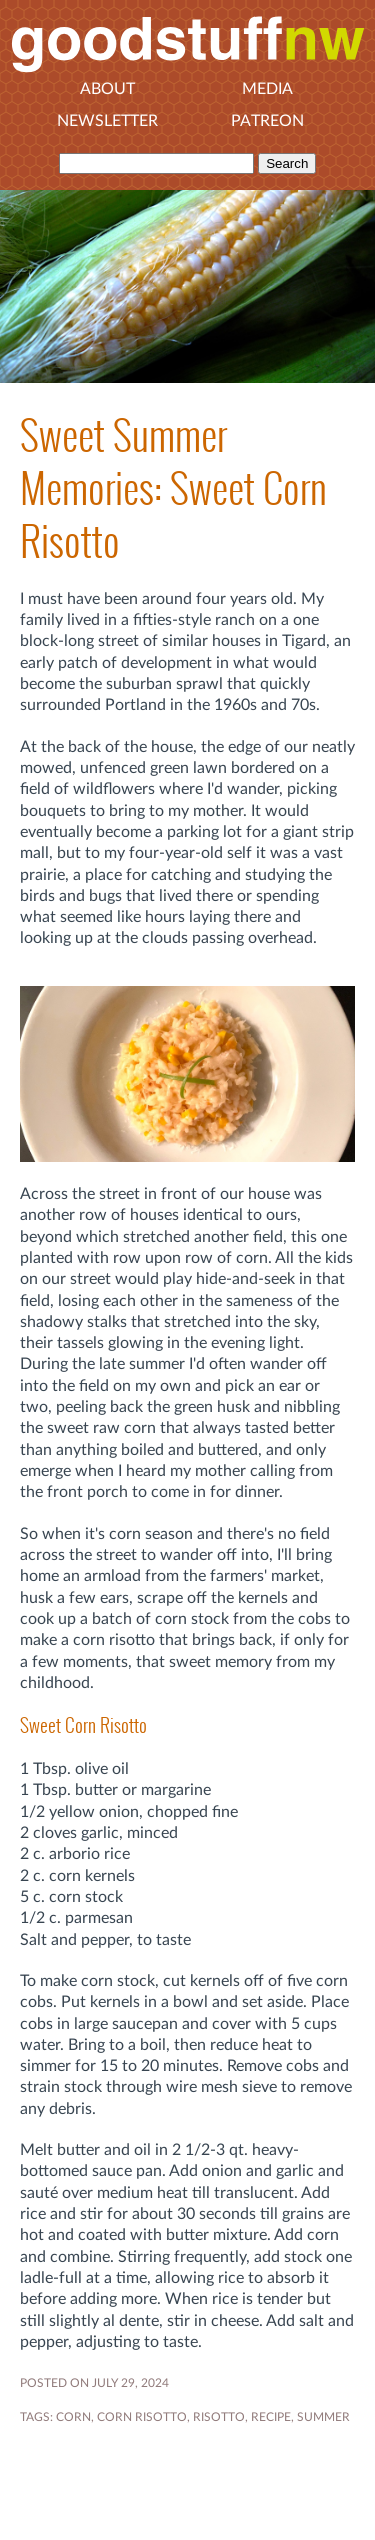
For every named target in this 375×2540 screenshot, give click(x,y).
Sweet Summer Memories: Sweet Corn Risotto (173, 489)
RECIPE (271, 2417)
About (107, 89)
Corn (73, 2417)
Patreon (267, 121)
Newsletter (107, 121)
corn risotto (142, 2417)
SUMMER (323, 2417)
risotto (219, 2417)
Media (267, 89)
